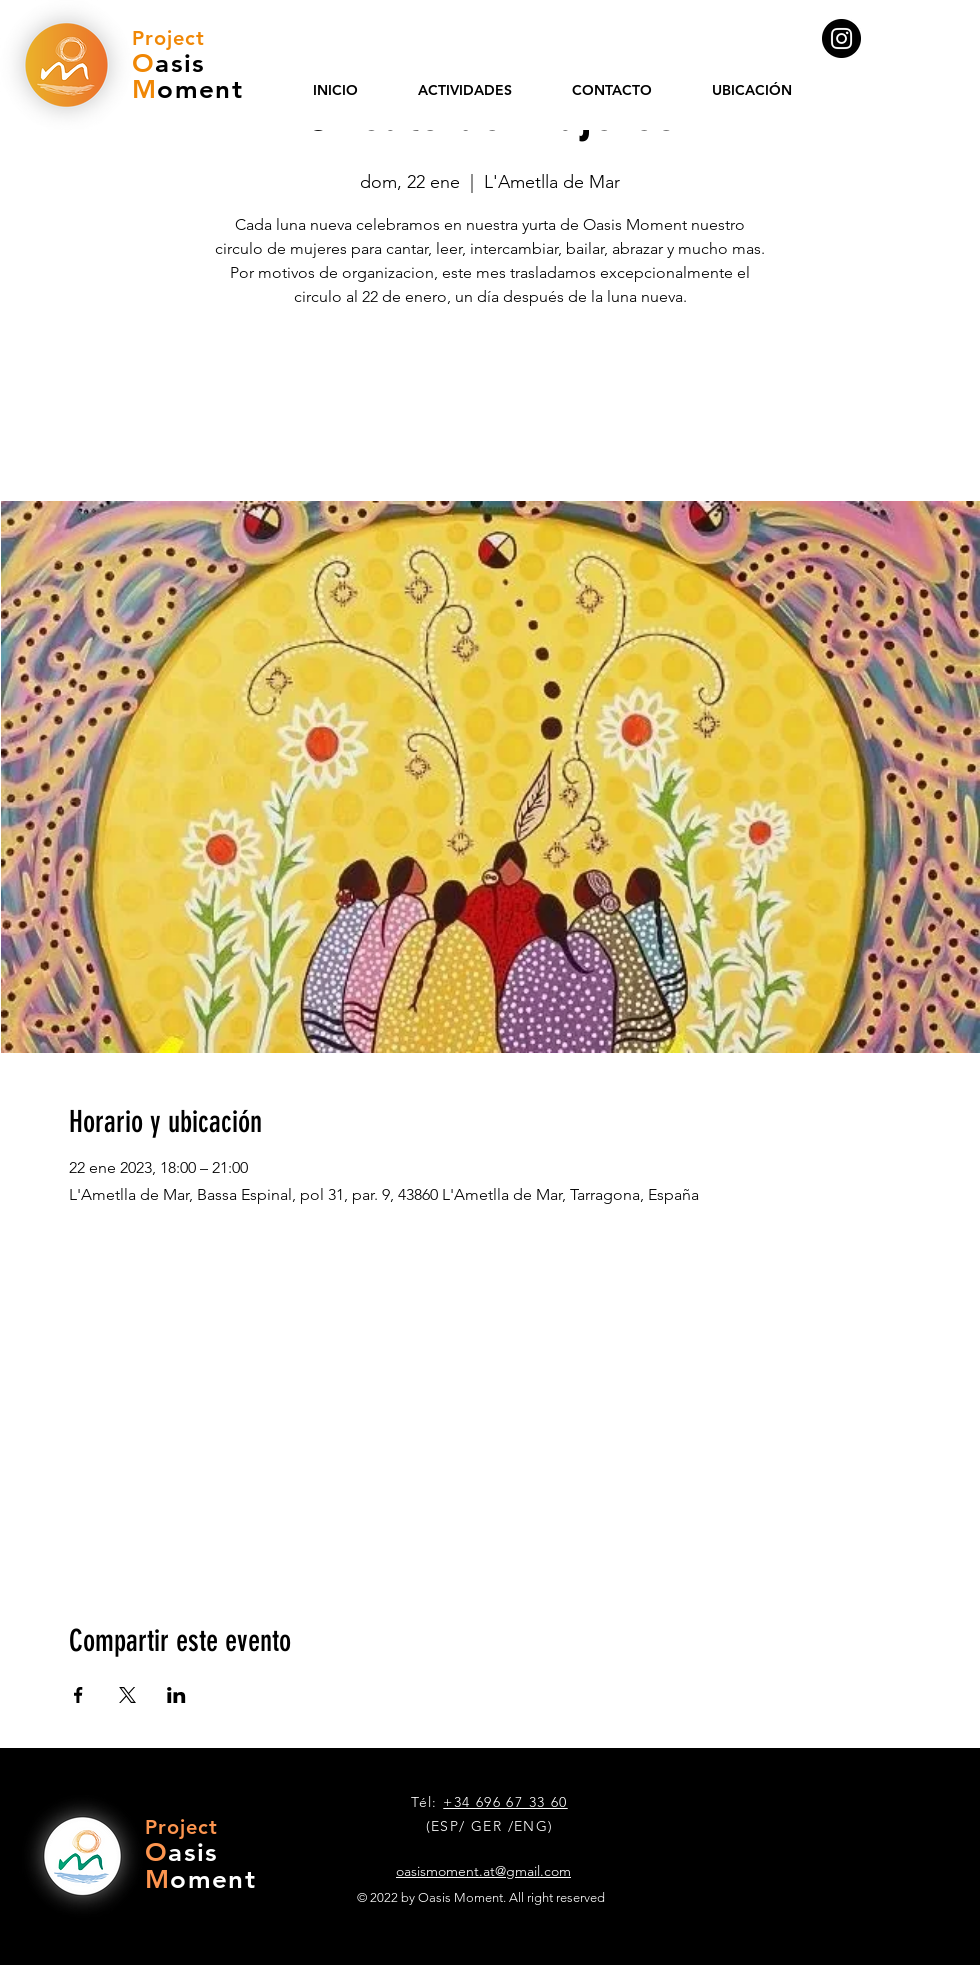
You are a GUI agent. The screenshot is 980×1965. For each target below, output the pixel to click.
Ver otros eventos (490, 407)
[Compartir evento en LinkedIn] (176, 1695)
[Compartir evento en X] (127, 1695)
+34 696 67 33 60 (505, 1802)
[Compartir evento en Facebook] (78, 1695)
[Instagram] (841, 38)
